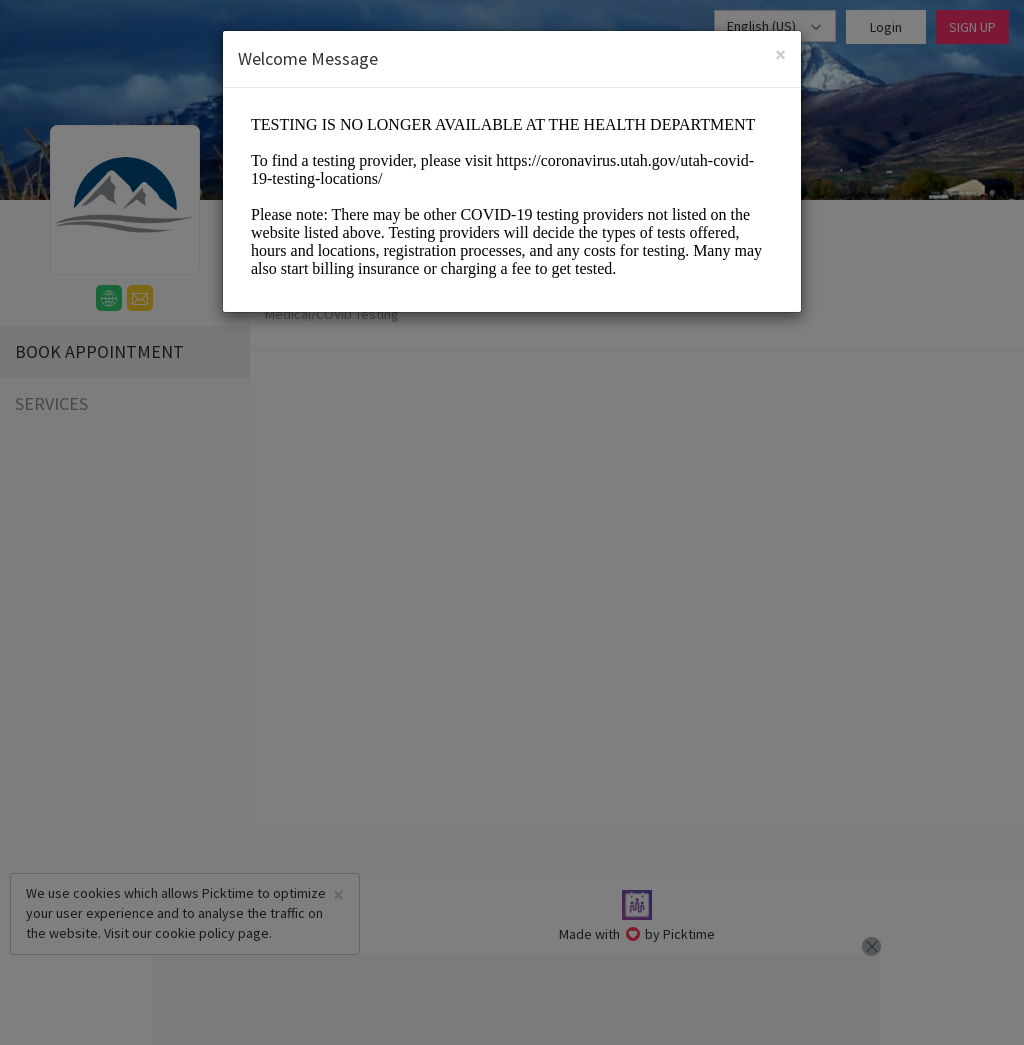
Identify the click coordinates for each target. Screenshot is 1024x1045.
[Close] (780, 54)
